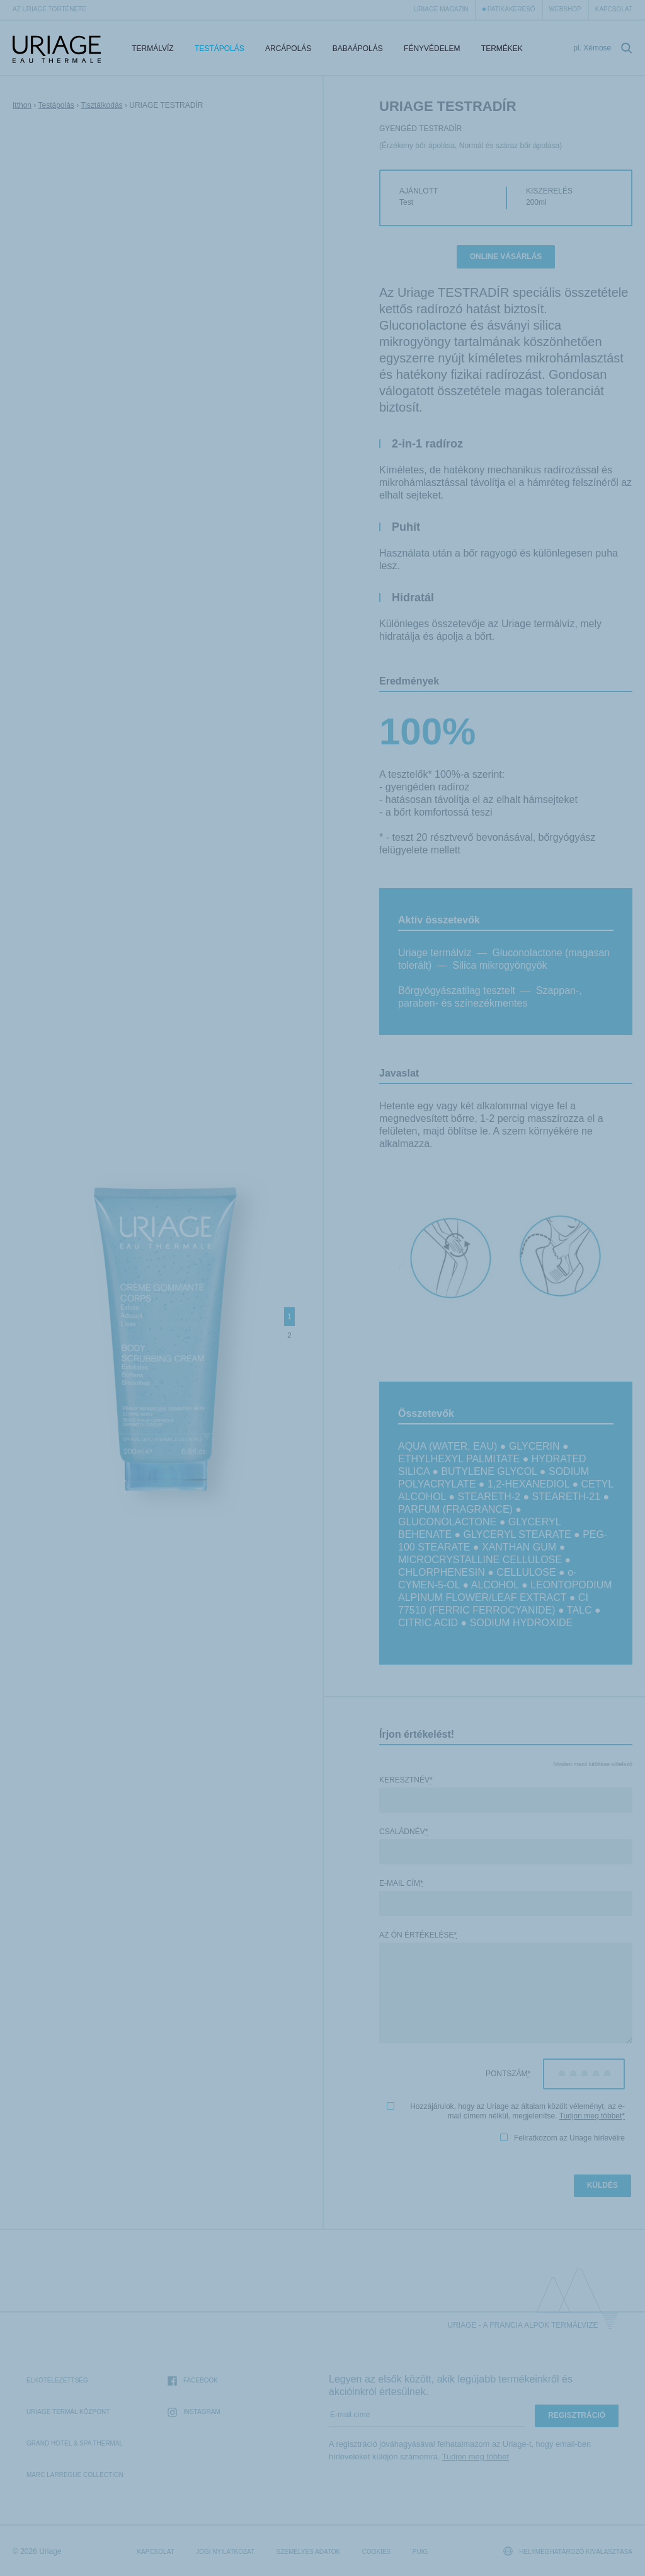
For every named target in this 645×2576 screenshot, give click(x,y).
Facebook (193, 2381)
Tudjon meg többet (590, 2115)
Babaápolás (358, 48)
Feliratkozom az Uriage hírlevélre (562, 2138)
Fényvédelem (432, 48)
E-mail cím (401, 1883)
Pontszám (508, 2073)
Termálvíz (152, 48)
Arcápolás (288, 48)
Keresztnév (406, 1780)
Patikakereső (511, 9)
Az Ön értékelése (418, 1935)
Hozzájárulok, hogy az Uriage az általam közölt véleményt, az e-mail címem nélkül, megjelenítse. (506, 2111)
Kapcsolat (613, 9)
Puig (420, 2551)
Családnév (403, 1831)
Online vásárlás (506, 256)
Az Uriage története (49, 9)
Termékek (502, 48)
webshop (565, 9)
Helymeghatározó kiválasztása (567, 2551)
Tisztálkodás (101, 105)
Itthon (22, 105)
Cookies (376, 2551)
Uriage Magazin (441, 9)
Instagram (194, 2412)
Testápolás (219, 48)
